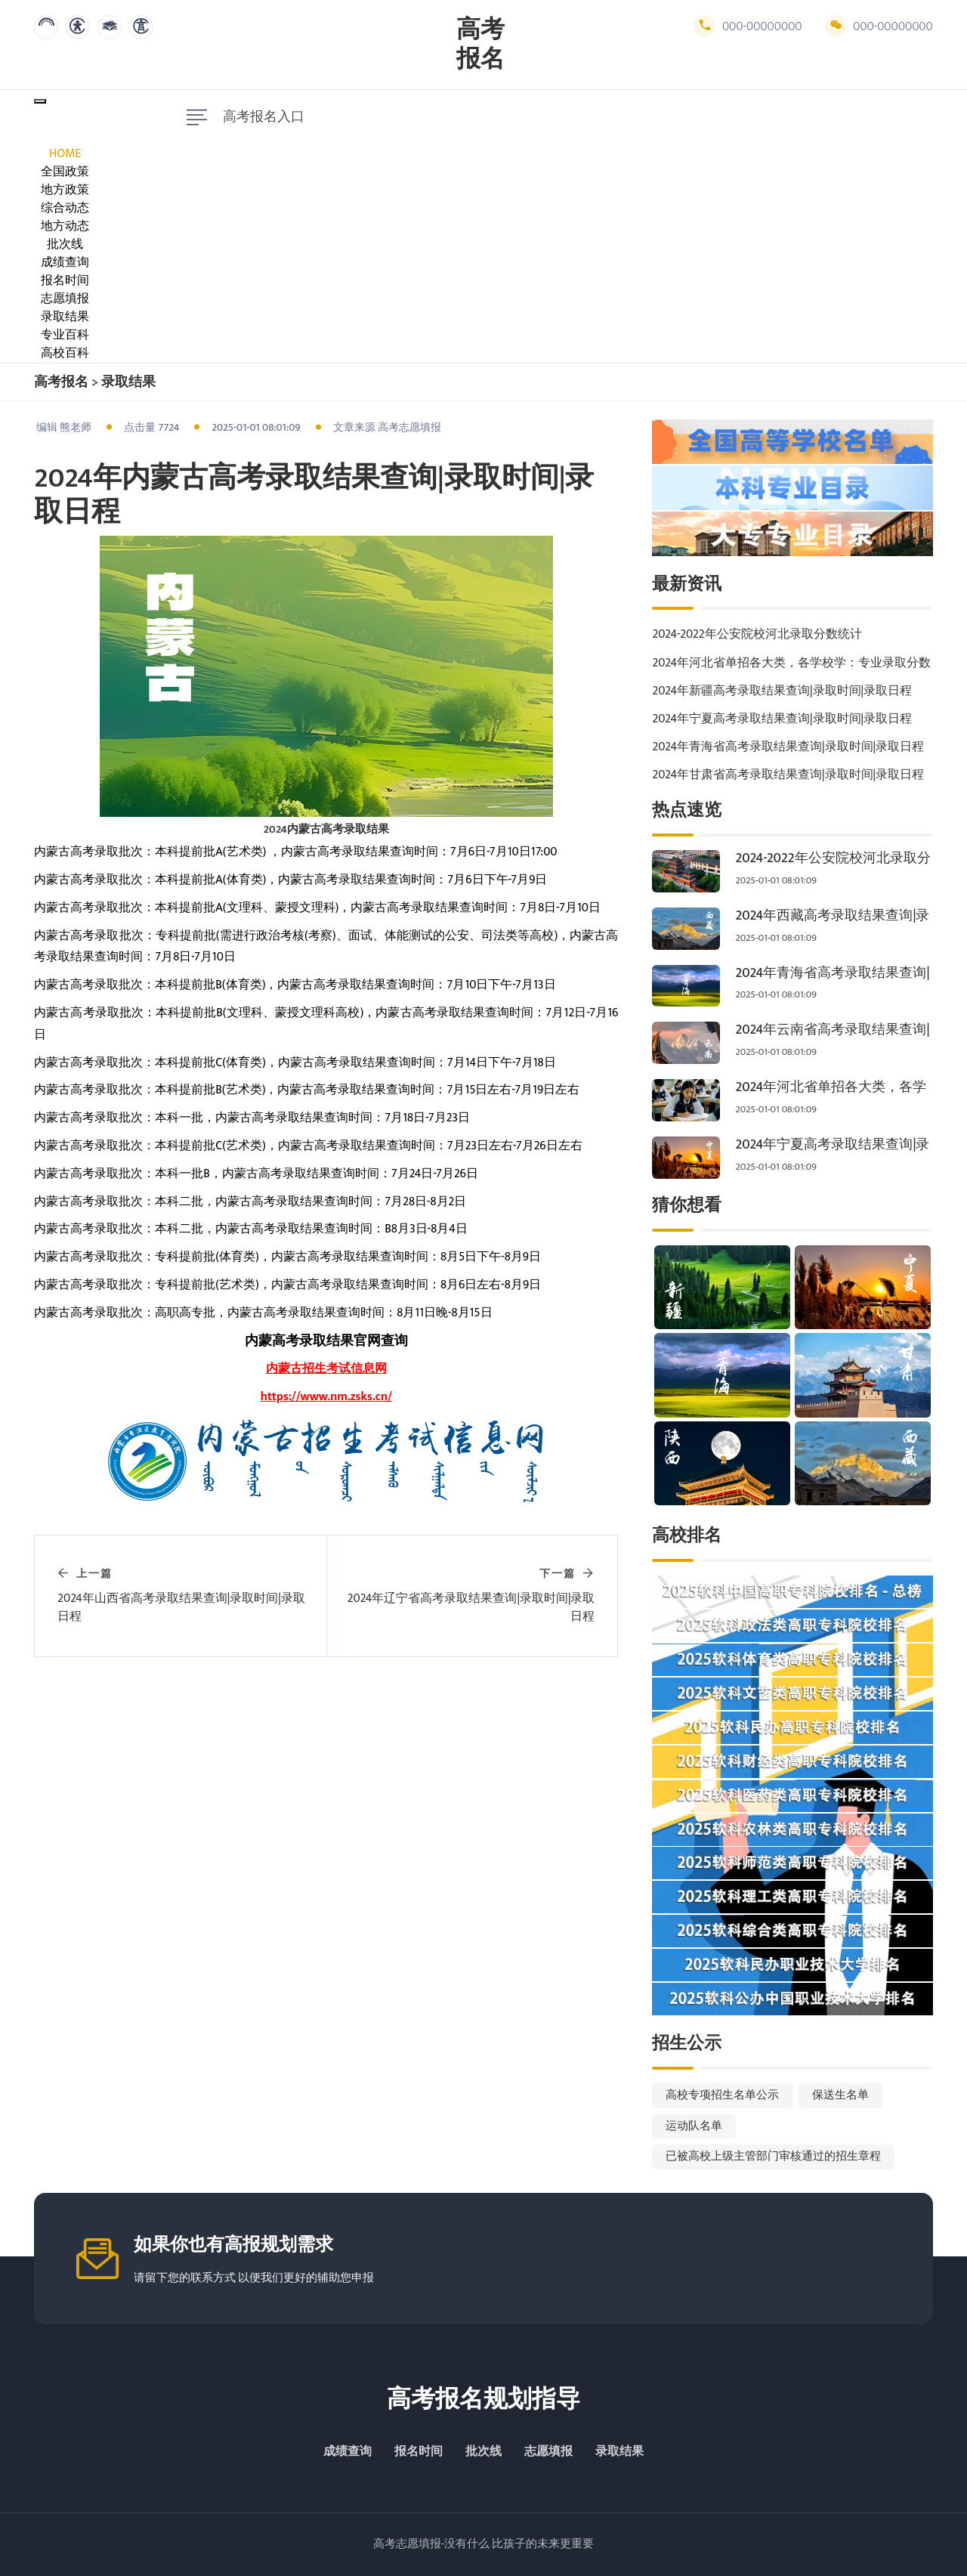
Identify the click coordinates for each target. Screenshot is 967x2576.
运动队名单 (694, 2126)
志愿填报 (65, 299)
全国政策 (65, 172)
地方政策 (65, 190)
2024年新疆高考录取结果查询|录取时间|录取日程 (782, 691)
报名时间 (65, 281)
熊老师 (75, 427)
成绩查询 (65, 262)
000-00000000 (748, 27)
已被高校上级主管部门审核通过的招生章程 (773, 2156)
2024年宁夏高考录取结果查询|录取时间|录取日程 (782, 719)
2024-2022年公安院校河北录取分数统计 (756, 634)
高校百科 (65, 353)
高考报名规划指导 (483, 2399)
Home (65, 154)
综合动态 (65, 208)
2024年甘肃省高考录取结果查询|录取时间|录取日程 (788, 775)
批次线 (65, 244)
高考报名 (480, 44)
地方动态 (65, 226)
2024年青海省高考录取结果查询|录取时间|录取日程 (788, 747)
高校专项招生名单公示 (722, 2095)
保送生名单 (840, 2095)
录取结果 (65, 317)
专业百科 (65, 335)
